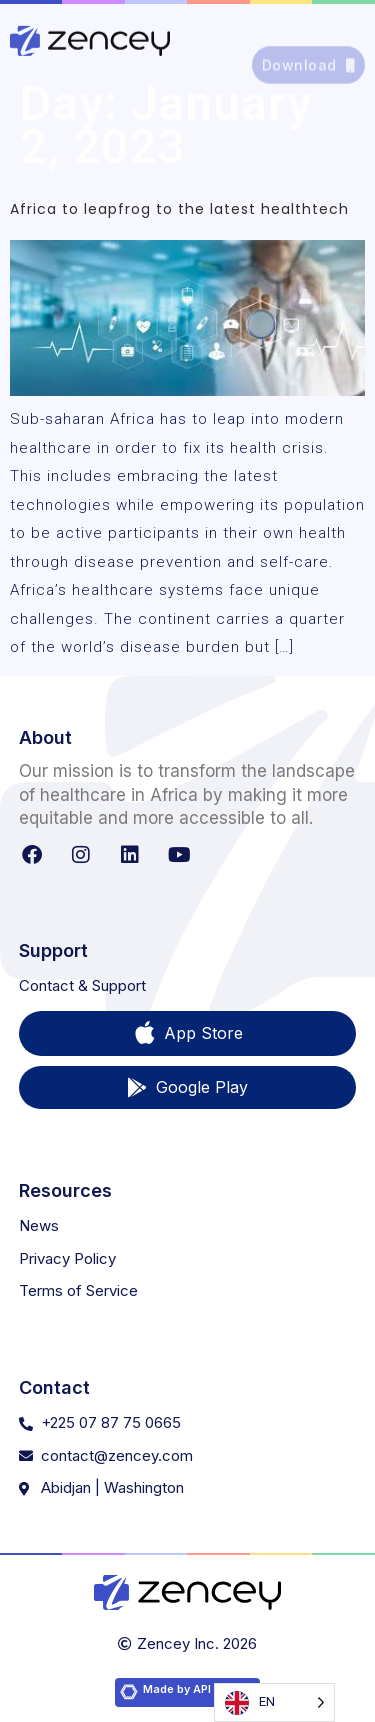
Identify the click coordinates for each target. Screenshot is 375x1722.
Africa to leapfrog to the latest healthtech (179, 209)
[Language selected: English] (274, 1702)
